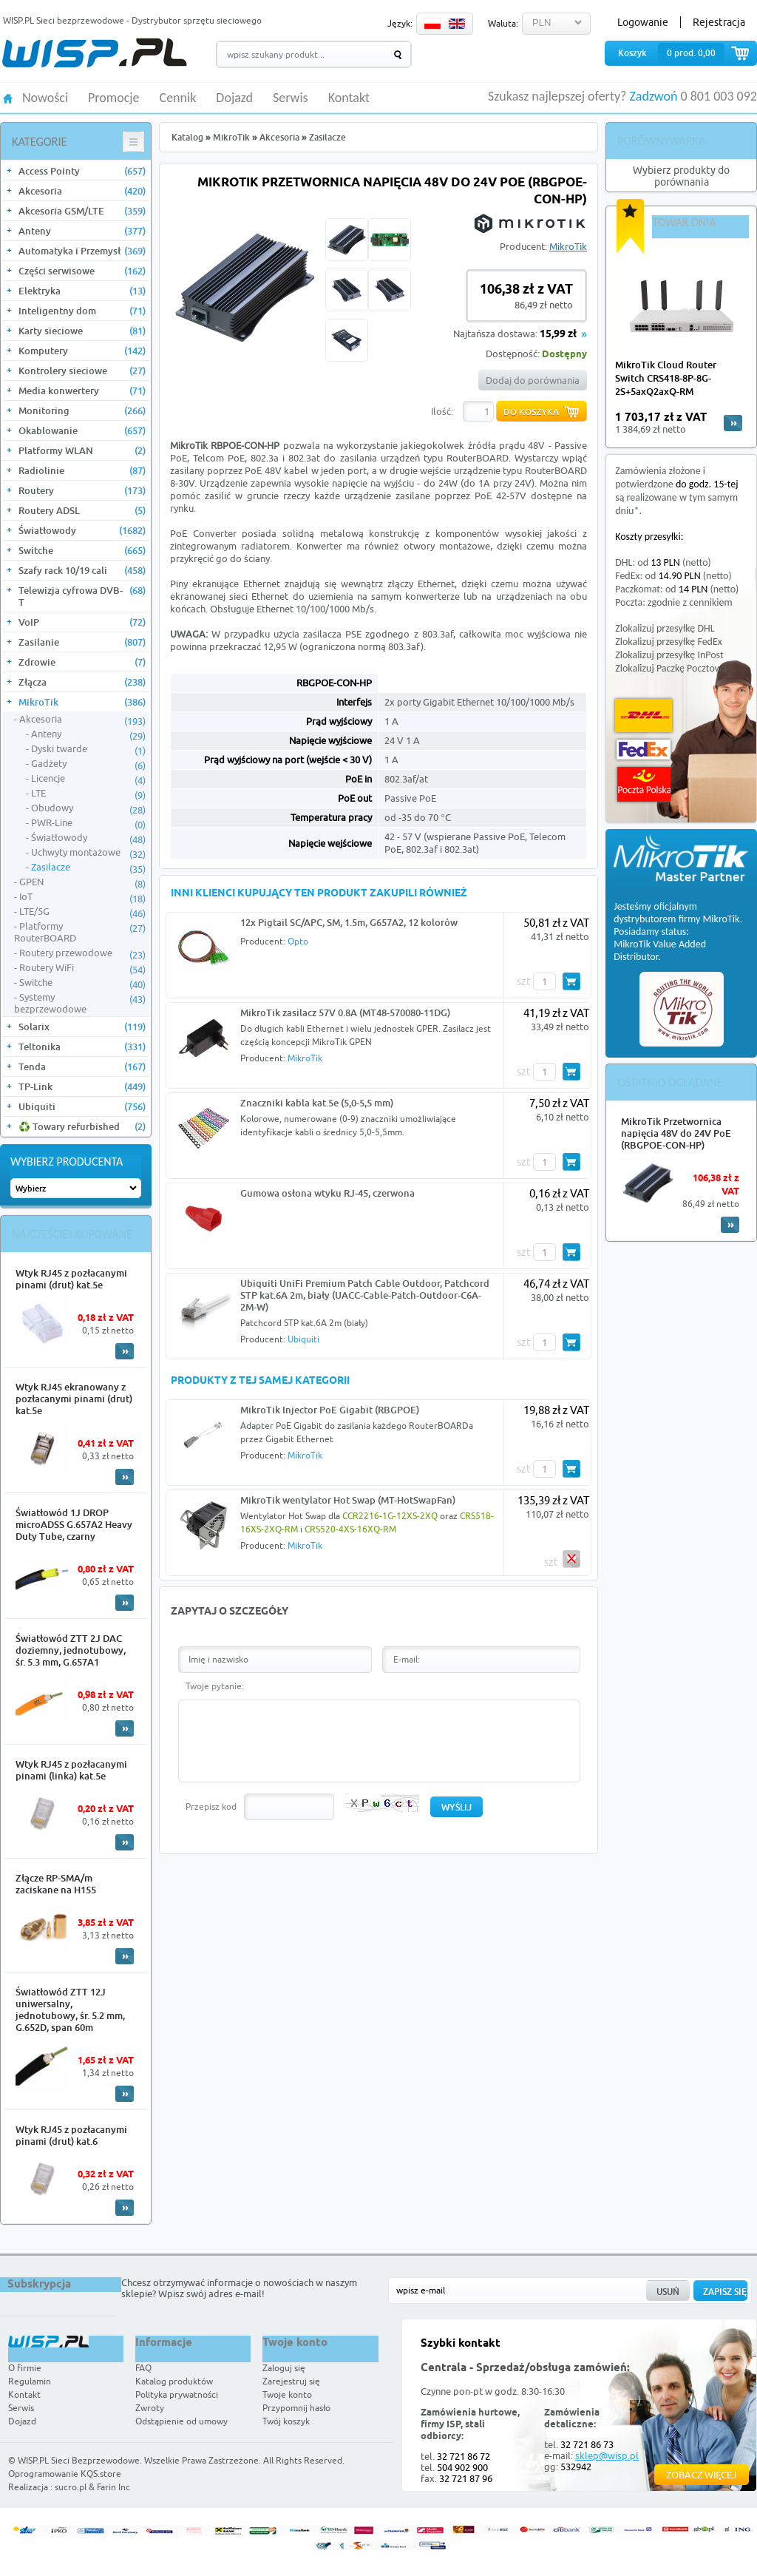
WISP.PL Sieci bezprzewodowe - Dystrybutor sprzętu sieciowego (132, 20)
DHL (643, 715)
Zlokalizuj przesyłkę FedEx (668, 641)
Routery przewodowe (82, 953)
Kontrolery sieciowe (82, 370)
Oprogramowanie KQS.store (64, 2473)
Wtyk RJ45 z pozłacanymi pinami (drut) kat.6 (71, 2135)
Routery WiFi (82, 968)
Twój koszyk (286, 2421)
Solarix (82, 1026)
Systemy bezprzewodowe (80, 1003)
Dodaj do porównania (533, 380)
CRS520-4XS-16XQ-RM (350, 1529)
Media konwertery (82, 390)
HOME (8, 97)
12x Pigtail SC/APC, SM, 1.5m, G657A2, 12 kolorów (349, 922)
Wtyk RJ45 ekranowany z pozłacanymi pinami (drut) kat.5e (74, 1398)
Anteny (82, 231)
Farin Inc (113, 2486)
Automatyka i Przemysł (82, 251)
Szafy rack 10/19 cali (82, 570)
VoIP (82, 622)
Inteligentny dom (82, 311)
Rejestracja (719, 22)
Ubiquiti (82, 1106)
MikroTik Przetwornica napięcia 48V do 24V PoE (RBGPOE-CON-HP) (676, 1133)
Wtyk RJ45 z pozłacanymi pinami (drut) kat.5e (71, 1279)
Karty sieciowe (82, 331)
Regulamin (29, 2381)
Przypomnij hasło (296, 2407)
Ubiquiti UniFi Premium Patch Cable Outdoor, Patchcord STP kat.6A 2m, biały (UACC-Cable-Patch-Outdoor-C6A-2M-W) (364, 1295)
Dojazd (234, 98)
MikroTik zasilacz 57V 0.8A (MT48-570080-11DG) (345, 1012)
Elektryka (82, 291)
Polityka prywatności (176, 2394)
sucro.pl (70, 2486)
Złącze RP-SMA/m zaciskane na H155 (56, 1884)
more (733, 423)
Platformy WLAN (82, 450)
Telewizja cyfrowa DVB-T (82, 596)
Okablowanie (82, 430)
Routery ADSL (82, 510)
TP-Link (82, 1086)
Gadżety (88, 764)
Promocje (114, 98)
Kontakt (349, 98)
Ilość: (442, 411)
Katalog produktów (174, 2381)
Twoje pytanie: (215, 1685)
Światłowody (82, 530)
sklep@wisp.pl (607, 2455)
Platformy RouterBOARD (80, 932)
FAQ (143, 2367)
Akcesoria (82, 191)
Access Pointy (82, 171)
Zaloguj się (283, 2367)
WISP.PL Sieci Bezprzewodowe (79, 2460)
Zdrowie (82, 662)
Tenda (82, 1066)
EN (457, 24)
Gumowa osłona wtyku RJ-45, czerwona (327, 1193)
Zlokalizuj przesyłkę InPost (669, 655)
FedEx (644, 750)
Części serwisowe (82, 271)
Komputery (82, 350)
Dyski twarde (88, 749)
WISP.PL (94, 53)
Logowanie (642, 22)
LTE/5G (82, 912)
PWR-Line (88, 823)
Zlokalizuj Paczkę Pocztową (671, 668)
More (124, 1351)
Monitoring (82, 410)
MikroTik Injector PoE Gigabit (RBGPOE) (329, 1410)
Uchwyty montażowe (88, 852)
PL (432, 24)
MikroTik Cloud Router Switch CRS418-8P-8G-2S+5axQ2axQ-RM (665, 378)
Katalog (187, 137)
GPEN (82, 882)
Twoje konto (287, 2394)
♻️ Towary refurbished (82, 1126)
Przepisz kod (211, 1806)
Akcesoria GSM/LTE (82, 211)
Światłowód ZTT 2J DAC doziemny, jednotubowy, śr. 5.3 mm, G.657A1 (71, 1650)
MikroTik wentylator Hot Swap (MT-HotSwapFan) (347, 1500)
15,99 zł (558, 335)
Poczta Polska (644, 784)
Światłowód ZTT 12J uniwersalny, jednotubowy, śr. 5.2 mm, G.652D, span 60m (70, 2009)
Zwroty (149, 2407)
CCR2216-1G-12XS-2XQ (390, 1515)
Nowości (45, 98)
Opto (298, 941)
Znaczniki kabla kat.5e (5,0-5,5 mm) (316, 1103)
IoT (82, 897)
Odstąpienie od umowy (181, 2421)
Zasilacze (88, 867)
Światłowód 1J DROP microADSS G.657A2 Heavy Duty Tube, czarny (74, 1524)
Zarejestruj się (291, 2381)
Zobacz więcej (701, 2475)
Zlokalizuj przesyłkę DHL (664, 628)
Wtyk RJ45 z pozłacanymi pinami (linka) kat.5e (71, 1770)
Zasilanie (82, 642)
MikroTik (82, 702)
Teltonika (82, 1046)
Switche (82, 550)
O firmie (24, 2367)
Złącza (82, 682)
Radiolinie (82, 470)
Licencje (88, 778)
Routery (82, 490)
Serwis (290, 98)
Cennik (178, 98)
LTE (88, 793)
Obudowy (88, 808)
